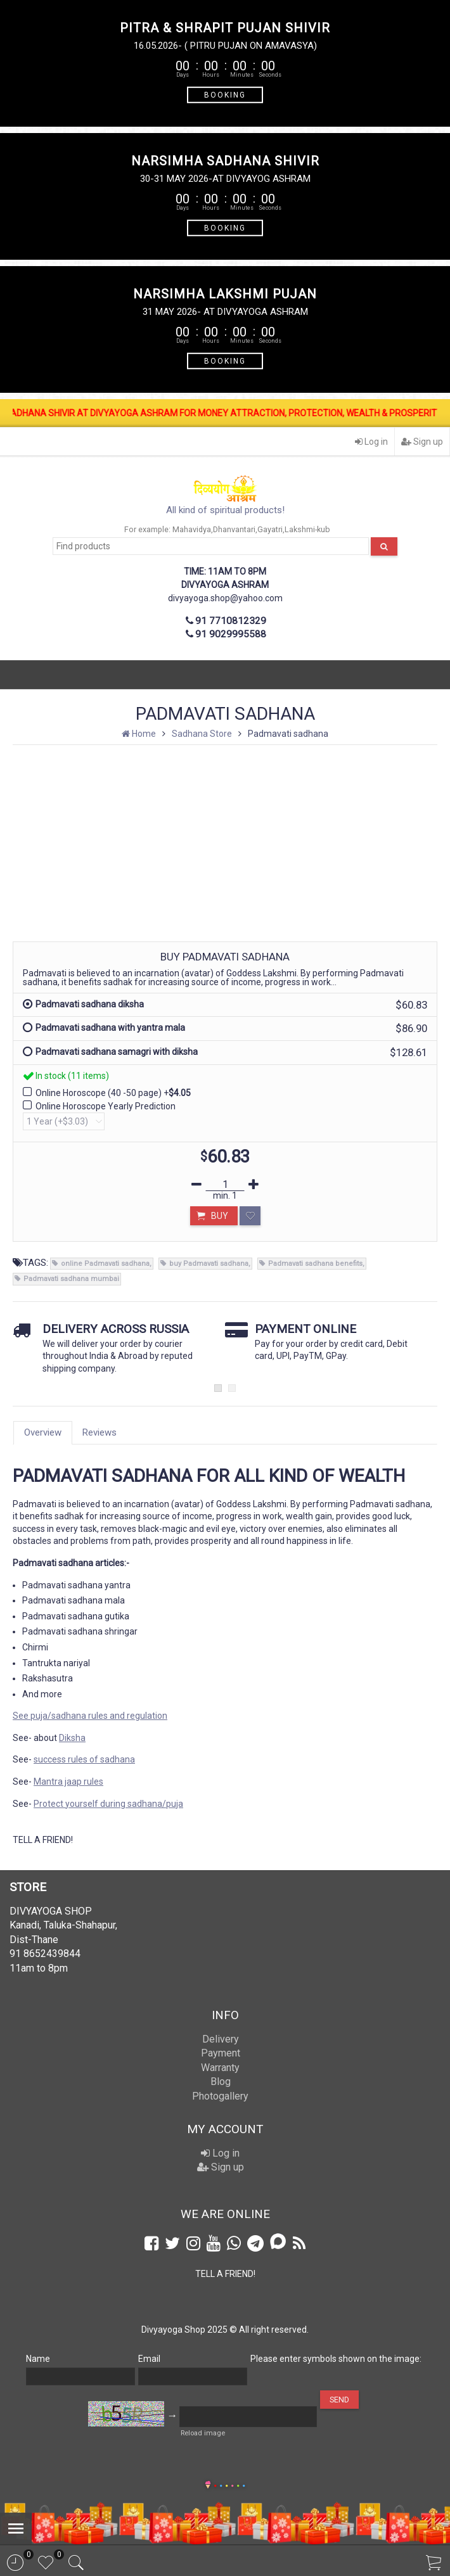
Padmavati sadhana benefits (315, 1263)
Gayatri (270, 529)
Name (38, 2359)
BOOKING (225, 94)
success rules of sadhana (84, 1759)
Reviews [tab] (99, 1432)
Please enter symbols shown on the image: (335, 2359)
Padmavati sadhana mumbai (71, 1279)
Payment (220, 2053)
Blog (220, 2081)
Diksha (72, 1738)
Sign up (422, 442)
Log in (371, 442)
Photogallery (220, 2096)
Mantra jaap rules (68, 1781)
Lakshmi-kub (307, 529)
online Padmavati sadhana (105, 1263)
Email (149, 2359)
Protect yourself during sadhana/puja (108, 1804)
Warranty (220, 2068)
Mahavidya (191, 529)
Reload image (203, 2433)
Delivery (220, 2039)
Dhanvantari (234, 529)
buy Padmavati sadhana (208, 1263)
